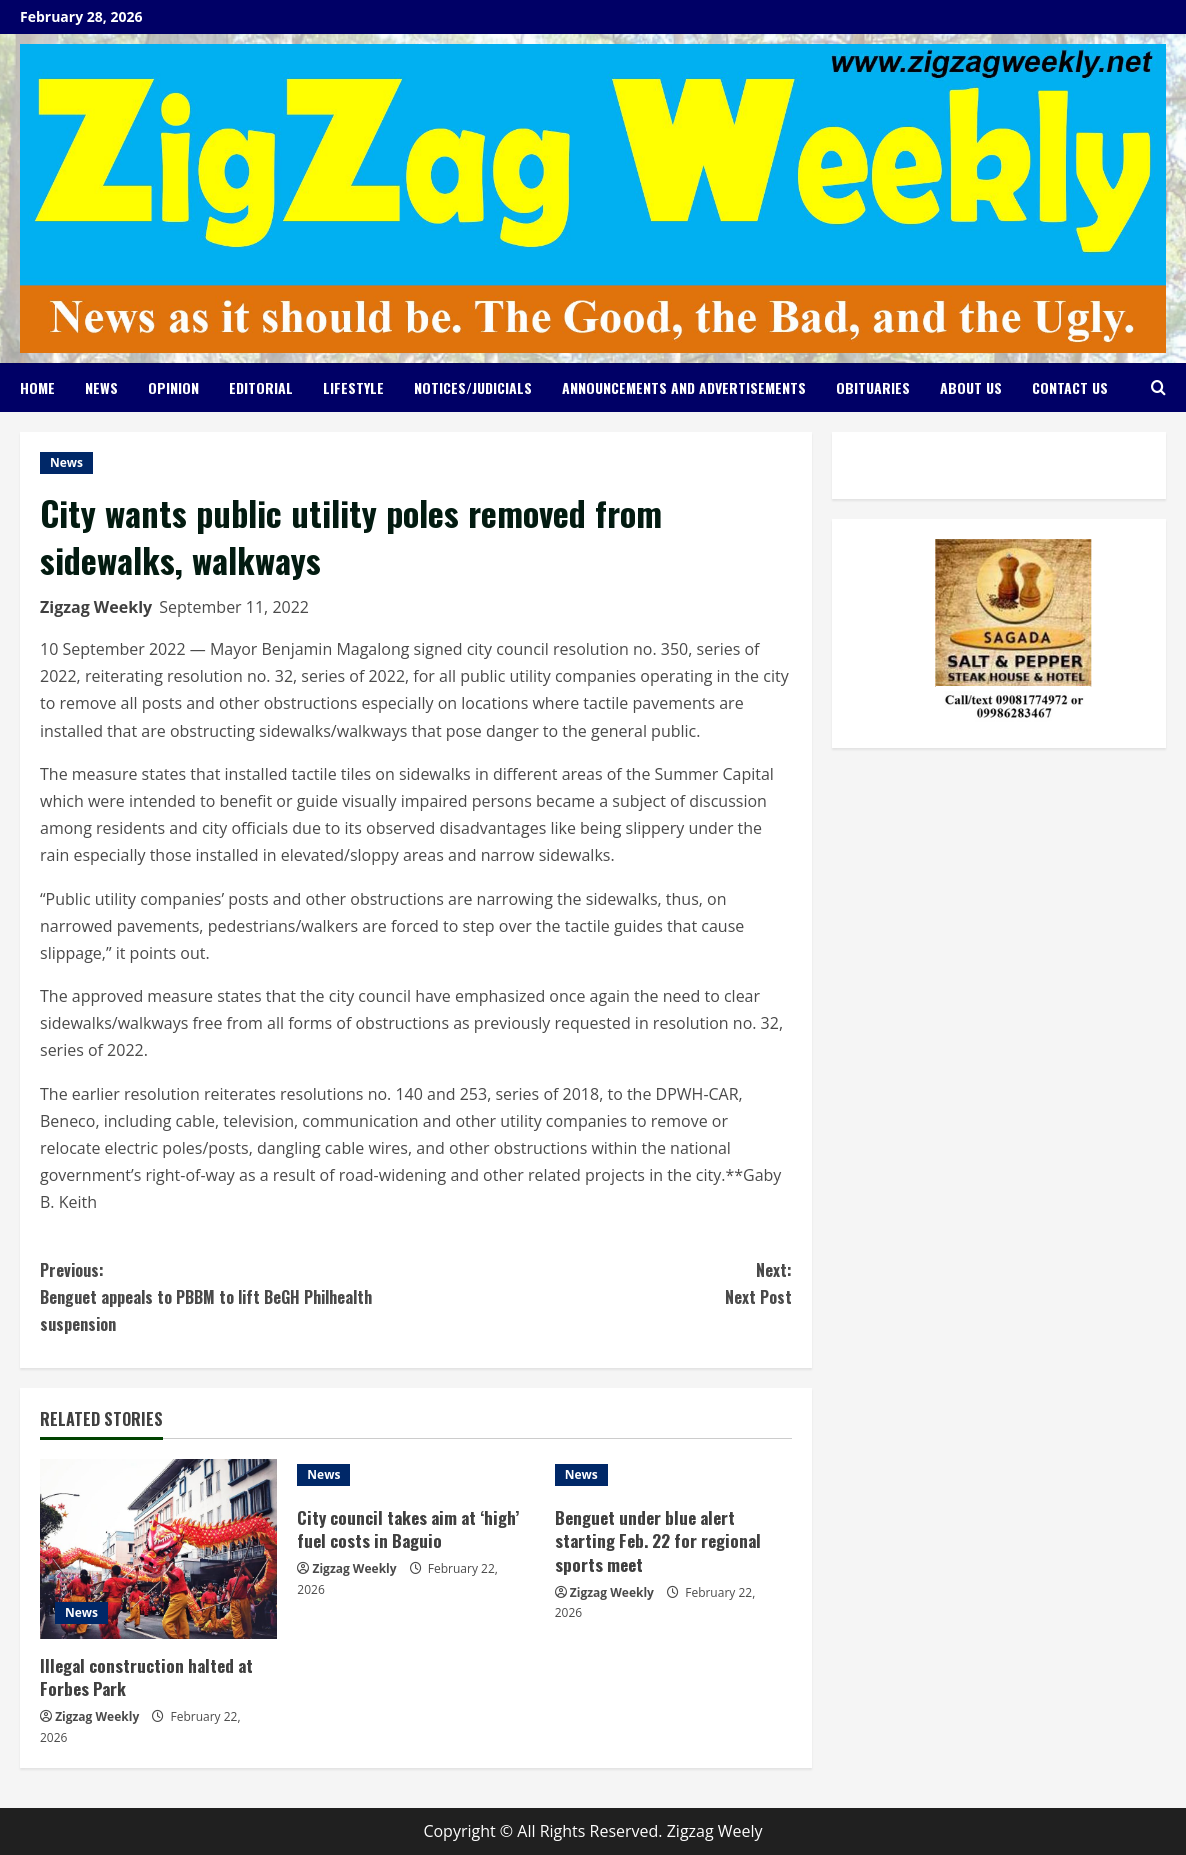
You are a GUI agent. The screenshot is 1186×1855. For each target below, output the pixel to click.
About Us (971, 387)
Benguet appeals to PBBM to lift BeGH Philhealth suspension (228, 1296)
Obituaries (873, 387)
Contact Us (1070, 387)
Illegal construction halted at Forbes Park (146, 1677)
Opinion (173, 387)
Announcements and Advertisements (684, 387)
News (101, 387)
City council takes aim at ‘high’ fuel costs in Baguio (408, 1529)
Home (37, 387)
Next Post (604, 1283)
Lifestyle (353, 387)
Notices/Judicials (473, 387)
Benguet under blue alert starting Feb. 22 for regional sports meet (658, 1541)
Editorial (261, 387)
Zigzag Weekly (96, 607)
